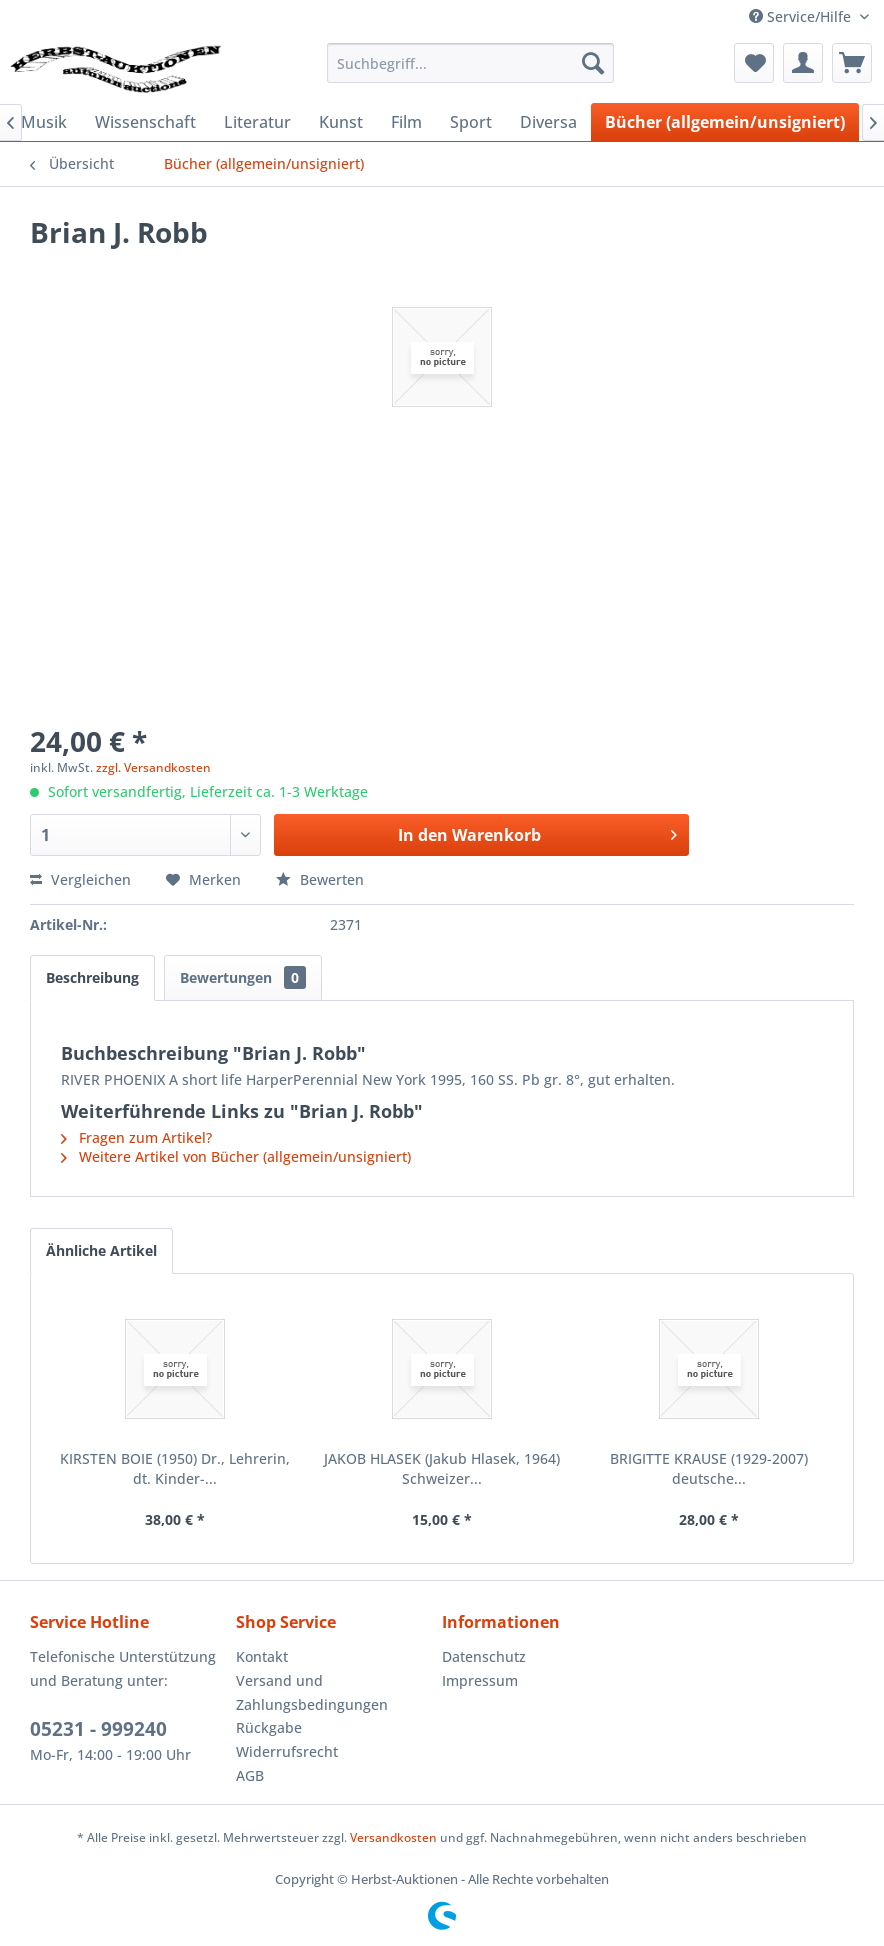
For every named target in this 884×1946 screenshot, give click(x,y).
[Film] (406, 122)
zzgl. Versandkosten (153, 767)
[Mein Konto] (803, 63)
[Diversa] (548, 122)
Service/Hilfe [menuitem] (802, 16)
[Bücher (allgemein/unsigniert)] (725, 122)
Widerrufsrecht (287, 1751)
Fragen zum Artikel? (136, 1137)
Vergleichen (80, 879)
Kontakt (262, 1656)
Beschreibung (92, 977)
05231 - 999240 (98, 1729)
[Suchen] (593, 63)
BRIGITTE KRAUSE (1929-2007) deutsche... (709, 1468)
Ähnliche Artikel (101, 1250)
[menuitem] (470, 63)
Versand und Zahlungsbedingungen (312, 1692)
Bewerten (320, 879)
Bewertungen (243, 977)
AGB (250, 1775)
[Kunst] (341, 122)
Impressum (480, 1680)
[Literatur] (257, 122)
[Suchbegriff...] (470, 63)
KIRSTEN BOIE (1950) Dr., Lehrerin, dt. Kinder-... (175, 1468)
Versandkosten (393, 1837)
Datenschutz (484, 1656)
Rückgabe (269, 1727)
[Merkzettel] (754, 63)
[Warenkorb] (852, 63)
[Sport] (471, 122)
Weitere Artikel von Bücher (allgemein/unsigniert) (236, 1156)
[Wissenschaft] (145, 122)
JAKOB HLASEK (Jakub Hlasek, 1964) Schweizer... (442, 1468)
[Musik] (44, 122)
